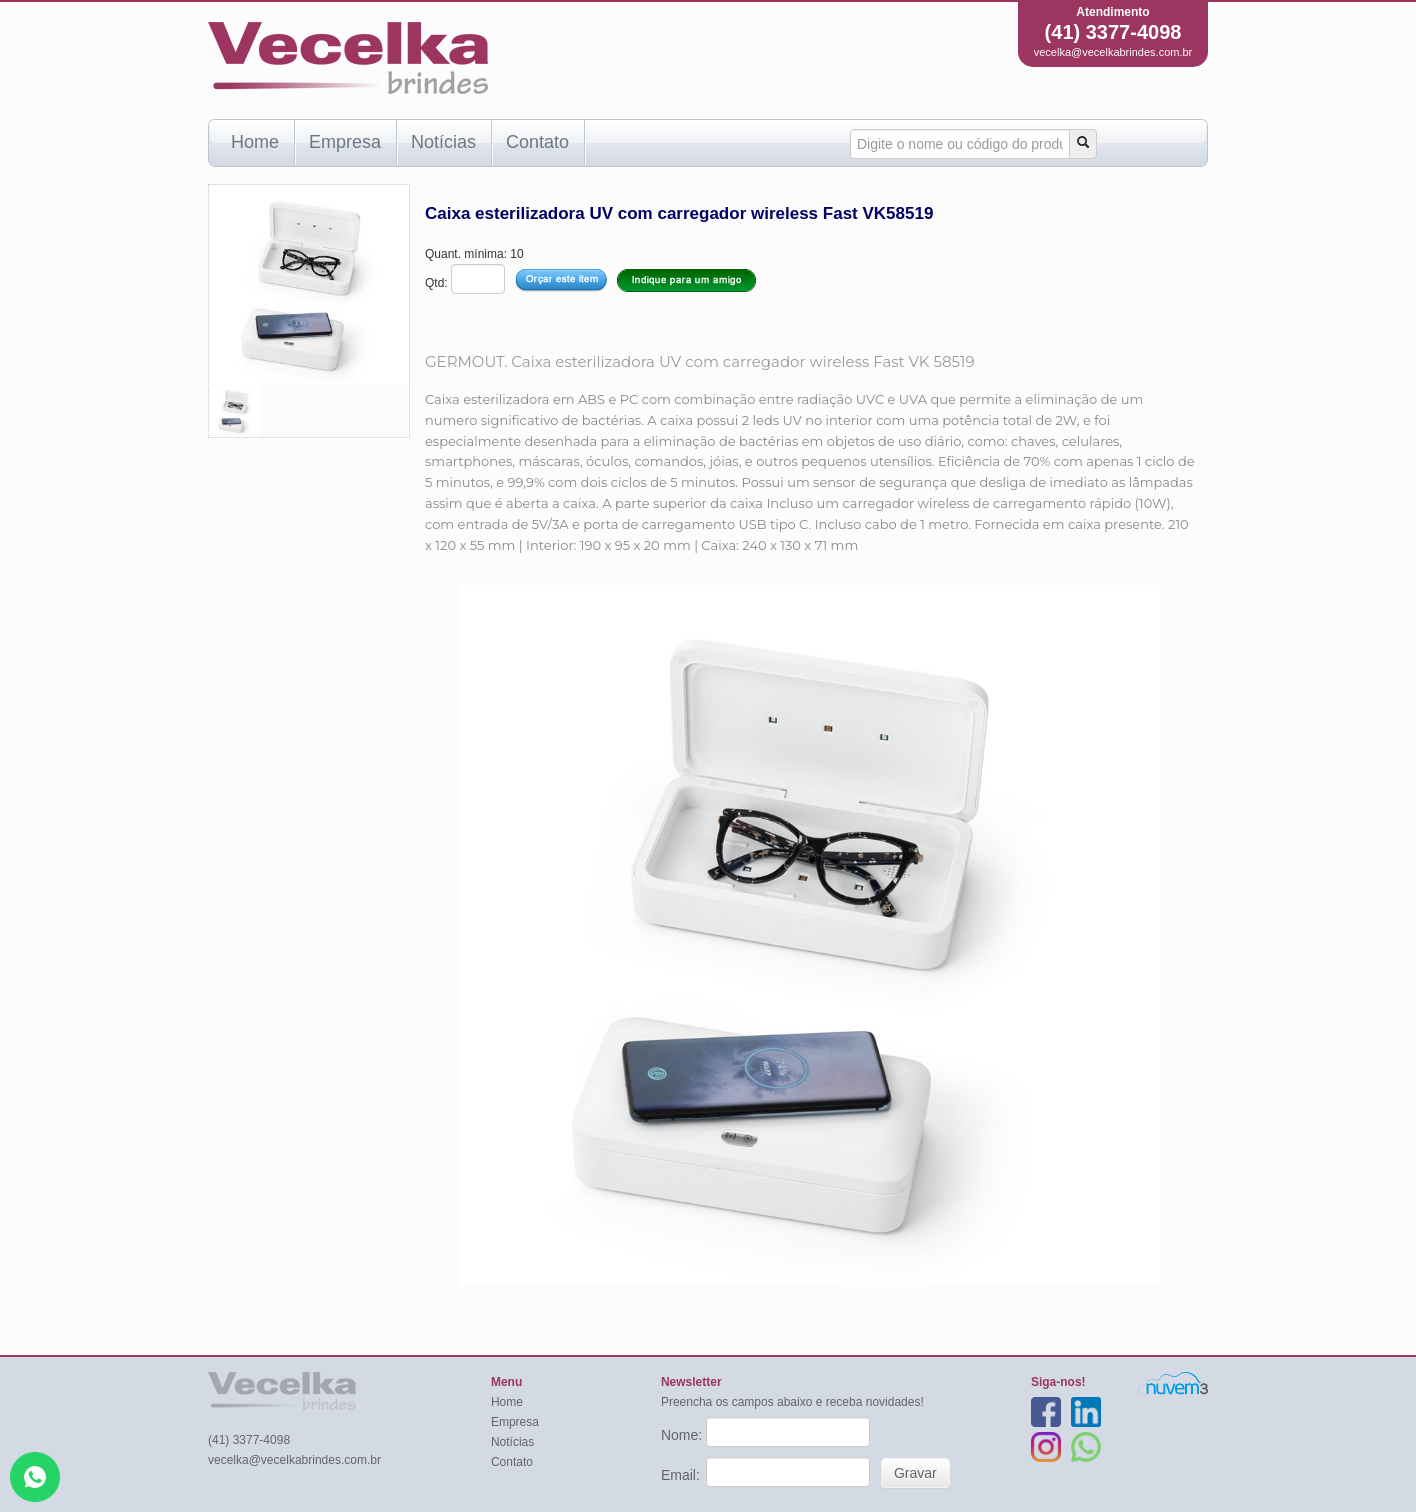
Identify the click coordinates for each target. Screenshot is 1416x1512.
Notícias (443, 142)
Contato (537, 142)
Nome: (683, 1435)
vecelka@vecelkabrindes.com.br (1113, 52)
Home (255, 142)
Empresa (345, 142)
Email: (682, 1475)
